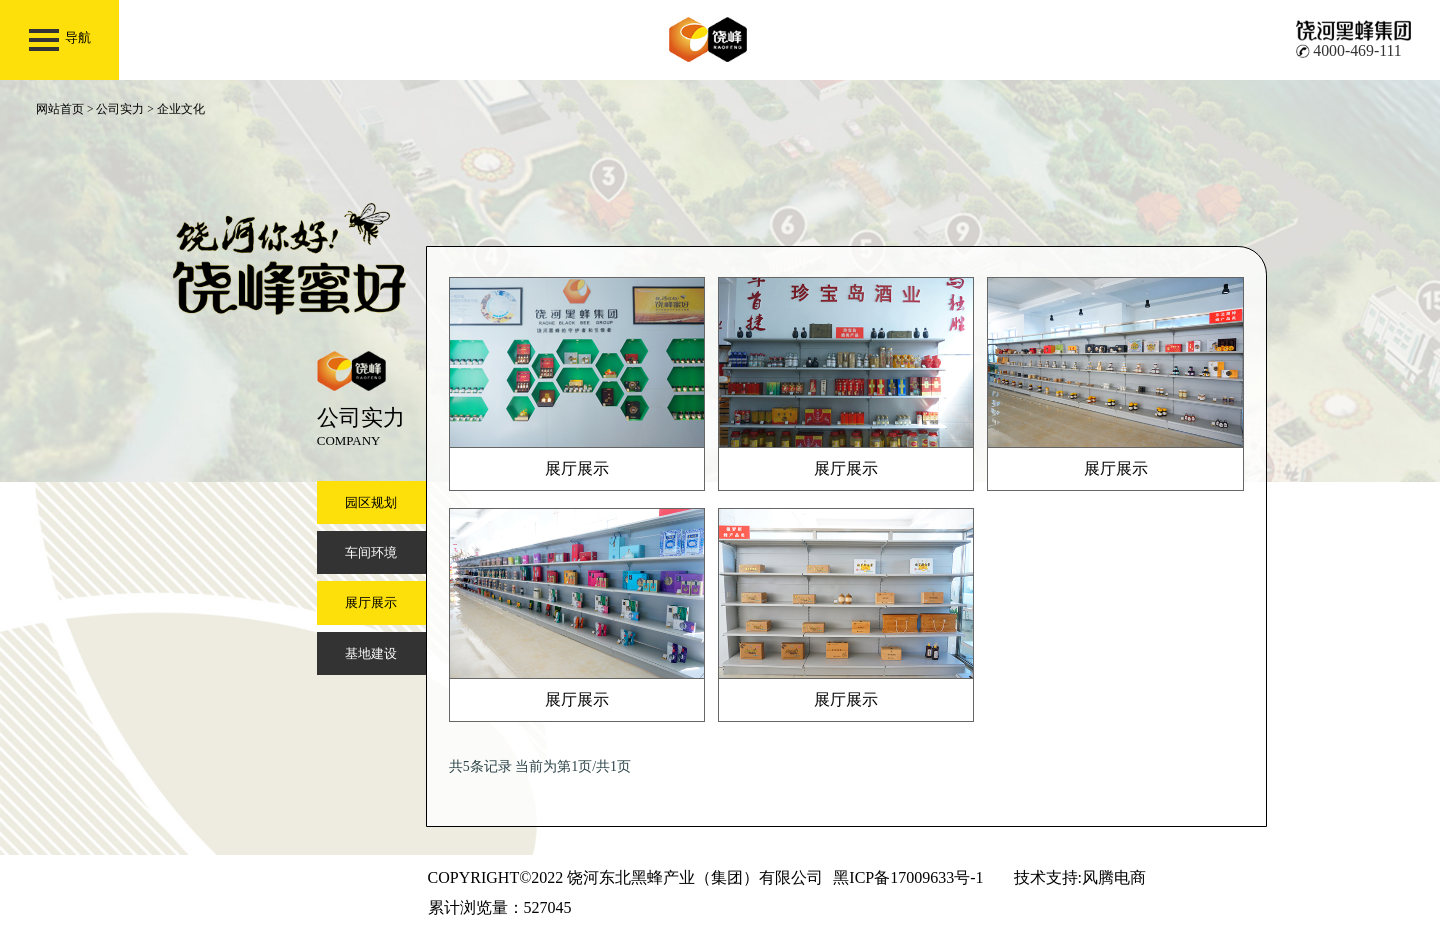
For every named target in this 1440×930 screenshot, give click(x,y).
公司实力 (120, 109)
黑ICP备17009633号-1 (908, 877)
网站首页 (60, 109)
